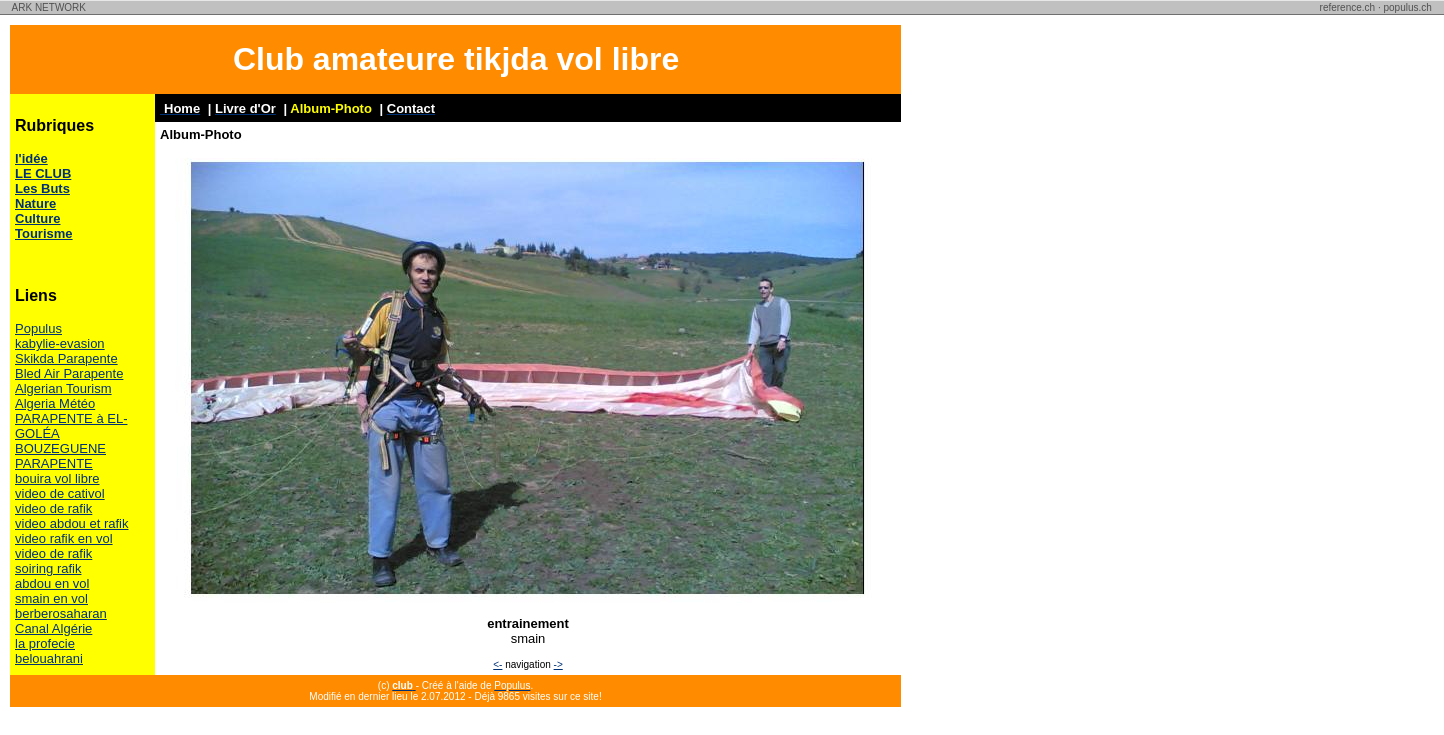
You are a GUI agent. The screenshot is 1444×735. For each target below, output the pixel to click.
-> (558, 664)
